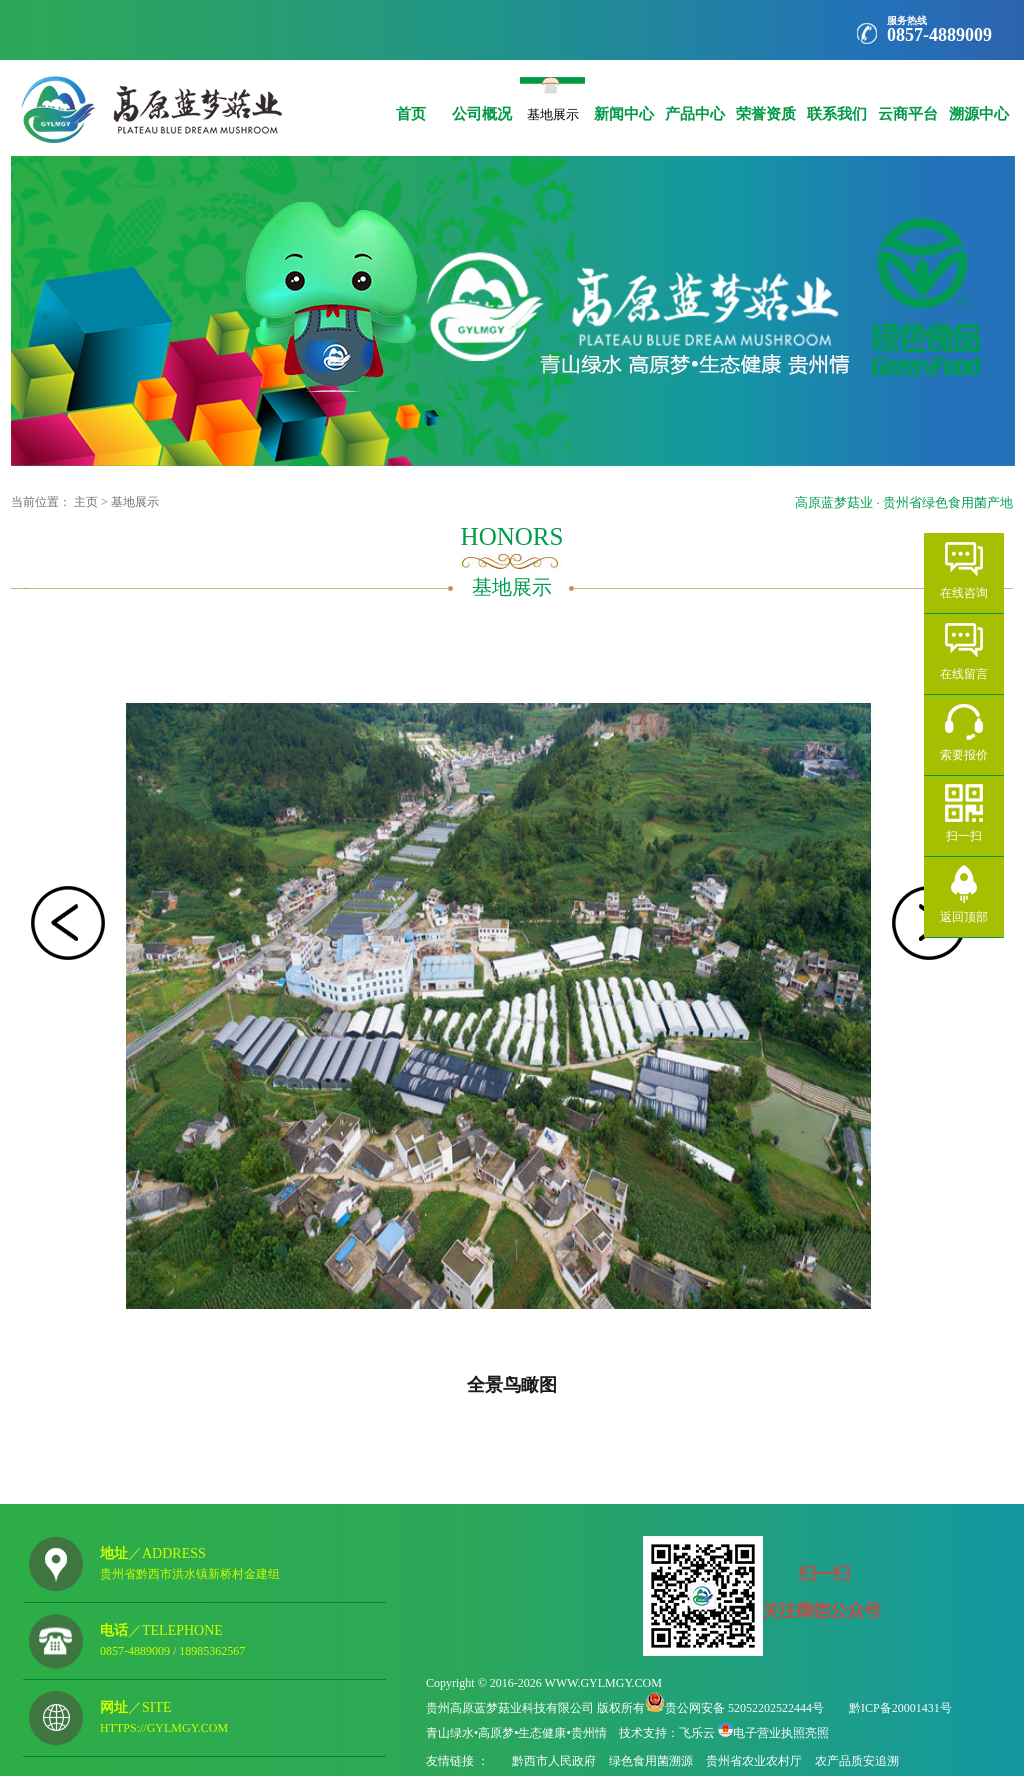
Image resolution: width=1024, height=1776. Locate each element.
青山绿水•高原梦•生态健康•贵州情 (516, 1733)
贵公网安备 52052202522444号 (744, 1708)
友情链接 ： (459, 1761)
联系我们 (836, 99)
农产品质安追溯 (857, 1761)
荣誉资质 (765, 99)
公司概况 (481, 99)
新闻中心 (623, 99)
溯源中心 (978, 99)
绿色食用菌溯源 (651, 1761)
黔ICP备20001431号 (900, 1708)
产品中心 (694, 99)
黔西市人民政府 (554, 1761)
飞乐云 (697, 1733)
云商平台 (907, 99)
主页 (86, 502)
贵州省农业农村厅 (754, 1761)
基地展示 (552, 110)
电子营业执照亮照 (781, 1733)
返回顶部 (964, 916)
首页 (410, 99)
